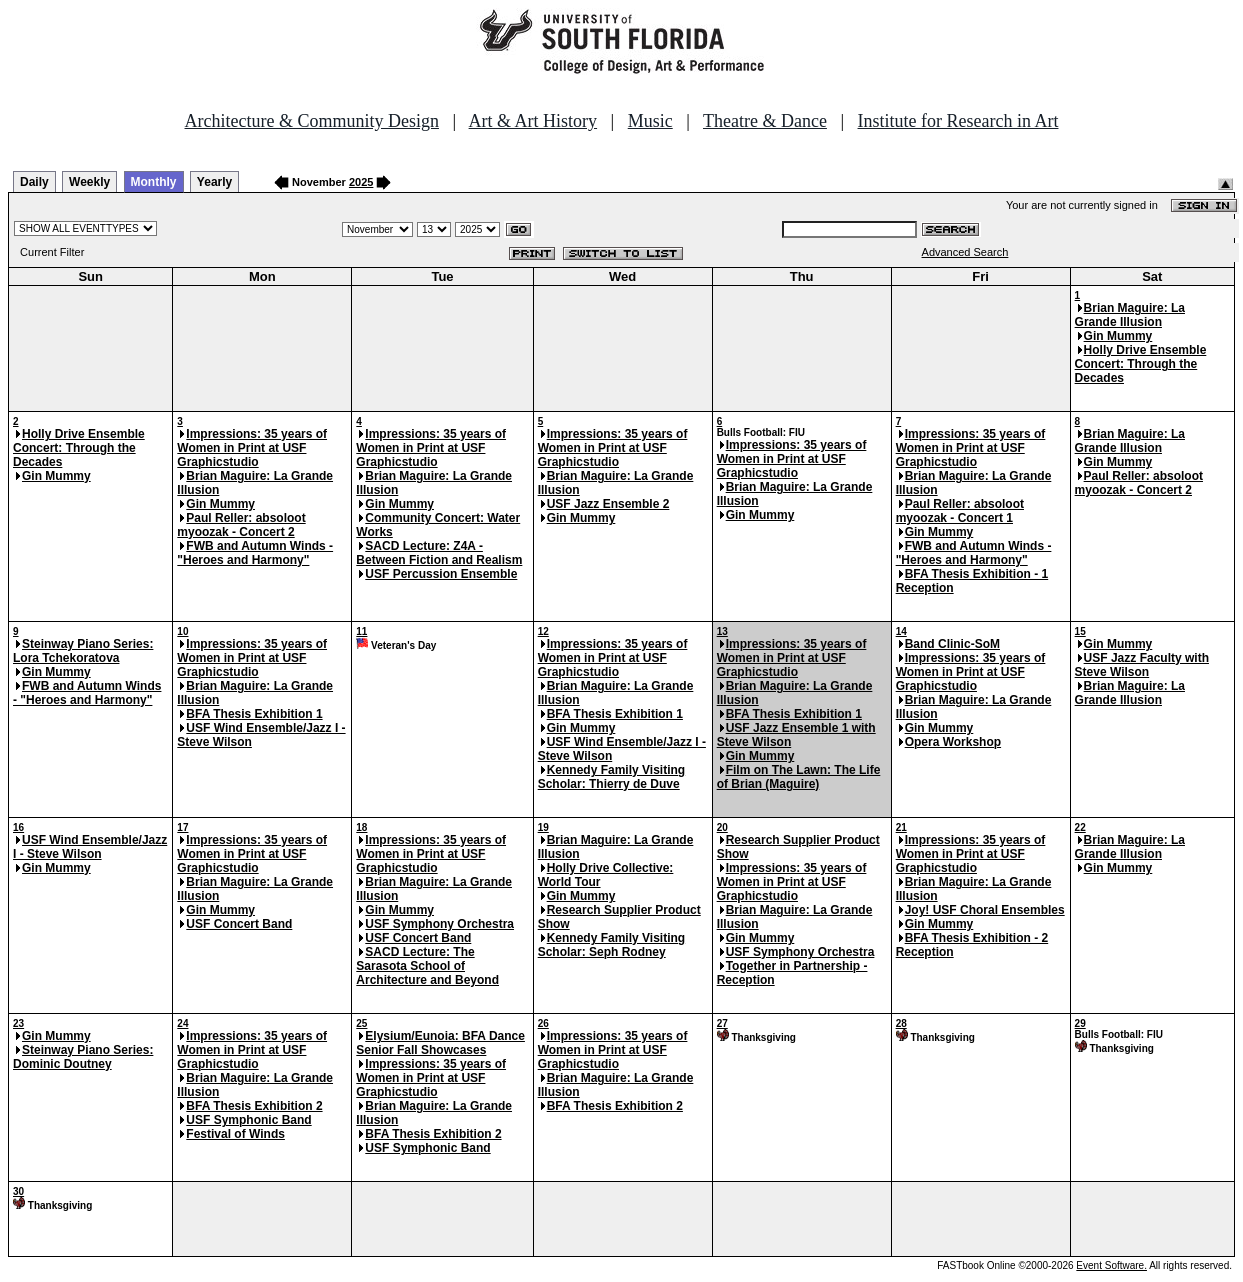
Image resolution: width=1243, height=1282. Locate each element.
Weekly (89, 182)
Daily (34, 182)
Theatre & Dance (765, 121)
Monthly (154, 182)
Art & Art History (533, 121)
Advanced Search (965, 252)
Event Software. (1111, 1265)
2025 (361, 182)
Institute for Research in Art (958, 121)
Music (650, 121)
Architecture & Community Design (312, 121)
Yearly (214, 182)
